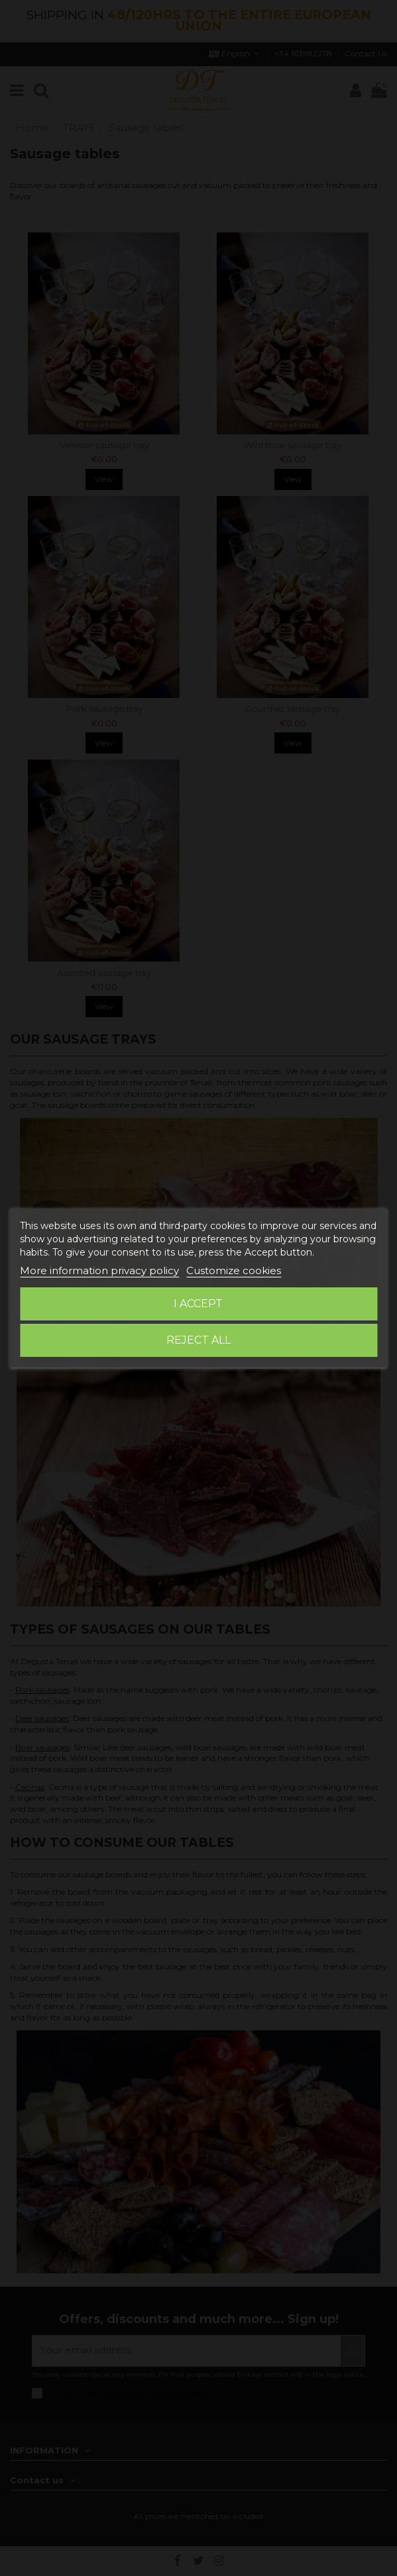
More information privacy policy (99, 1270)
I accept (198, 1303)
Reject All (198, 1340)
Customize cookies (233, 1270)
